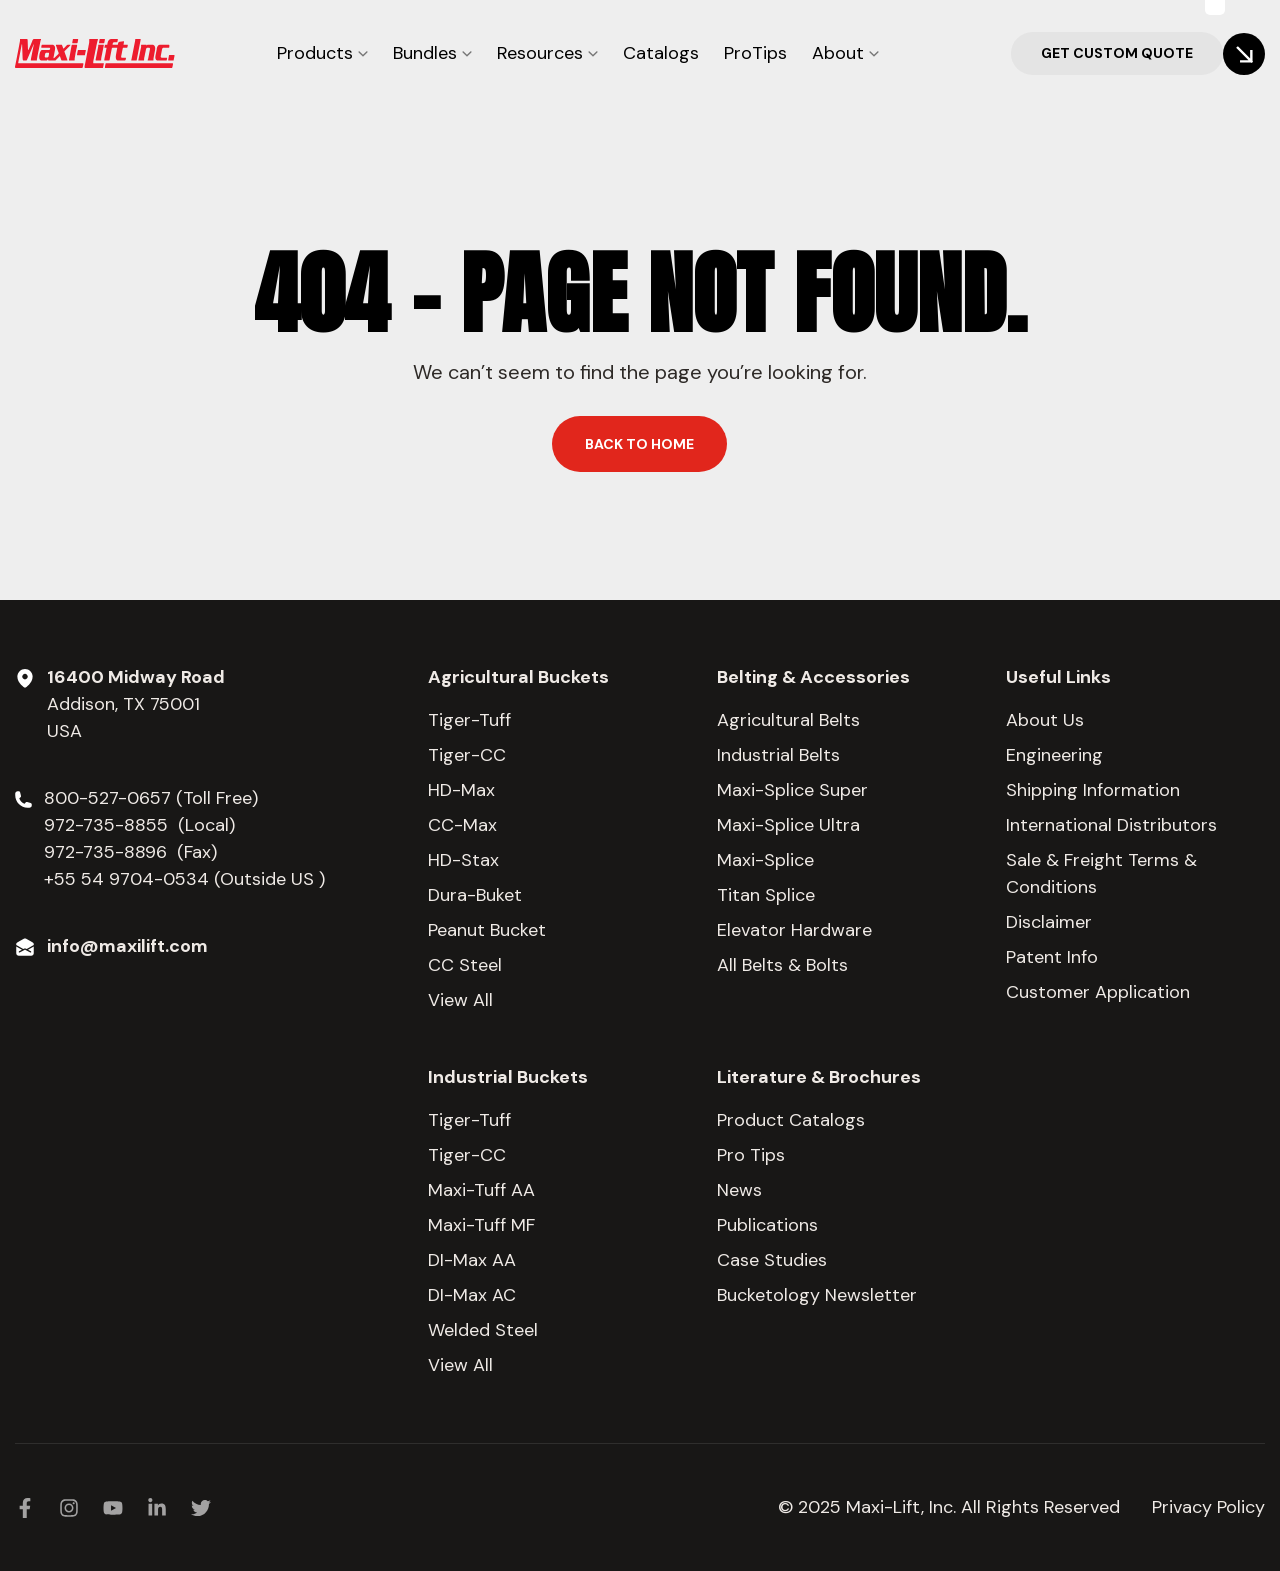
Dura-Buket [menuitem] (475, 895)
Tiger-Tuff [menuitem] (469, 720)
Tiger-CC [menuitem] (467, 755)
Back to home (639, 444)
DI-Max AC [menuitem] (472, 1295)
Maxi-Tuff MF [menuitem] (481, 1225)
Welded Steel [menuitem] (483, 1330)
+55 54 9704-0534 (126, 879)
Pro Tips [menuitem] (751, 1155)
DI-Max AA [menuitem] (472, 1260)
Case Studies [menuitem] (772, 1260)
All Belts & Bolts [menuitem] (782, 965)
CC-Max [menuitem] (462, 825)
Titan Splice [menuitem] (766, 895)
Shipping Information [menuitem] (1093, 790)
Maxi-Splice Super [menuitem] (792, 790)
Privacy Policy (1208, 1507)
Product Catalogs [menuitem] (791, 1120)
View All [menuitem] (460, 1000)
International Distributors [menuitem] (1111, 825)
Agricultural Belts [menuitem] (788, 720)
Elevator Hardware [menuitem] (794, 930)
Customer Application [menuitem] (1098, 992)
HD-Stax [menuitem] (463, 860)
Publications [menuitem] (767, 1225)
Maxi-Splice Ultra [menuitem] (788, 825)
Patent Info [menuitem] (1052, 957)
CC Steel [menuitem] (465, 965)
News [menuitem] (739, 1190)
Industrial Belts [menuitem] (778, 755)
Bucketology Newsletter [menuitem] (817, 1295)
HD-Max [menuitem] (461, 790)
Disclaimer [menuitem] (1049, 922)
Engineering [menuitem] (1054, 755)
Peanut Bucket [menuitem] (487, 930)
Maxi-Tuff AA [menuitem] (481, 1190)
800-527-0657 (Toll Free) (153, 798)
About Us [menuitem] (1045, 720)
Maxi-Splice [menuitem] (765, 860)
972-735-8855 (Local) (139, 825)
